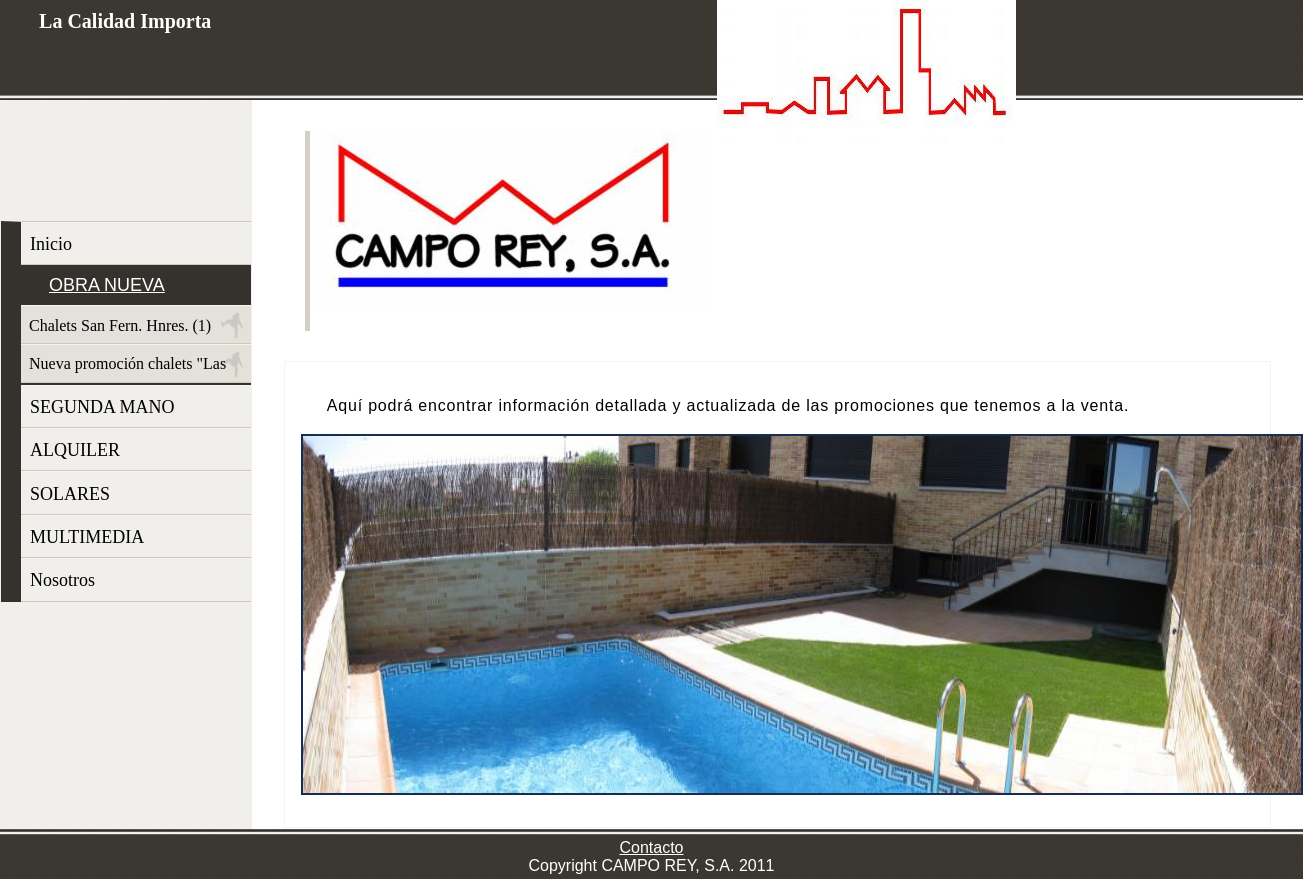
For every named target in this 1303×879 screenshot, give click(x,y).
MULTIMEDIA (87, 537)
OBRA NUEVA (107, 285)
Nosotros (62, 580)
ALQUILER (75, 450)
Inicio (51, 244)
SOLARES (70, 494)
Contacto (651, 847)
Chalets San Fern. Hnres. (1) (120, 325)
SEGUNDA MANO (102, 407)
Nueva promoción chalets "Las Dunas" (123, 368)
